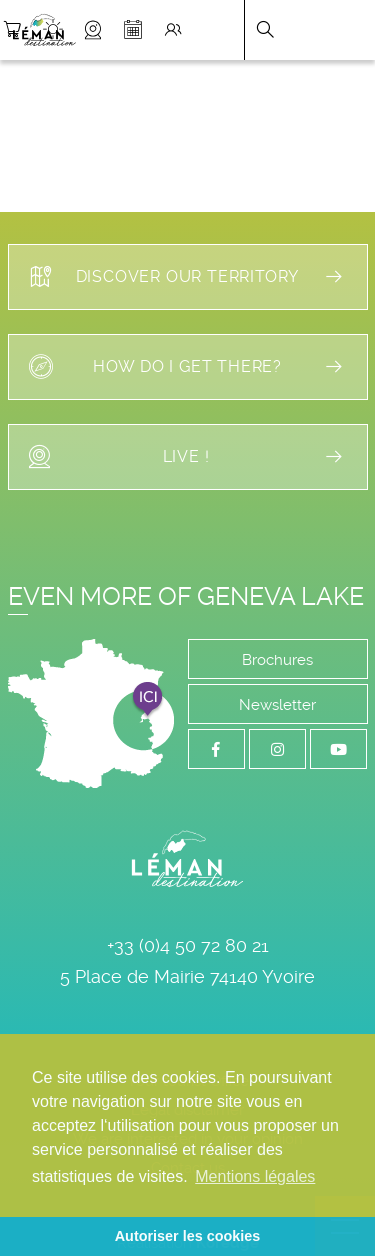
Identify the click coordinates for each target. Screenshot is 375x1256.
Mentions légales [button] (255, 1176)
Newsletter (277, 705)
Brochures (277, 660)
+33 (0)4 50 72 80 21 (188, 945)
